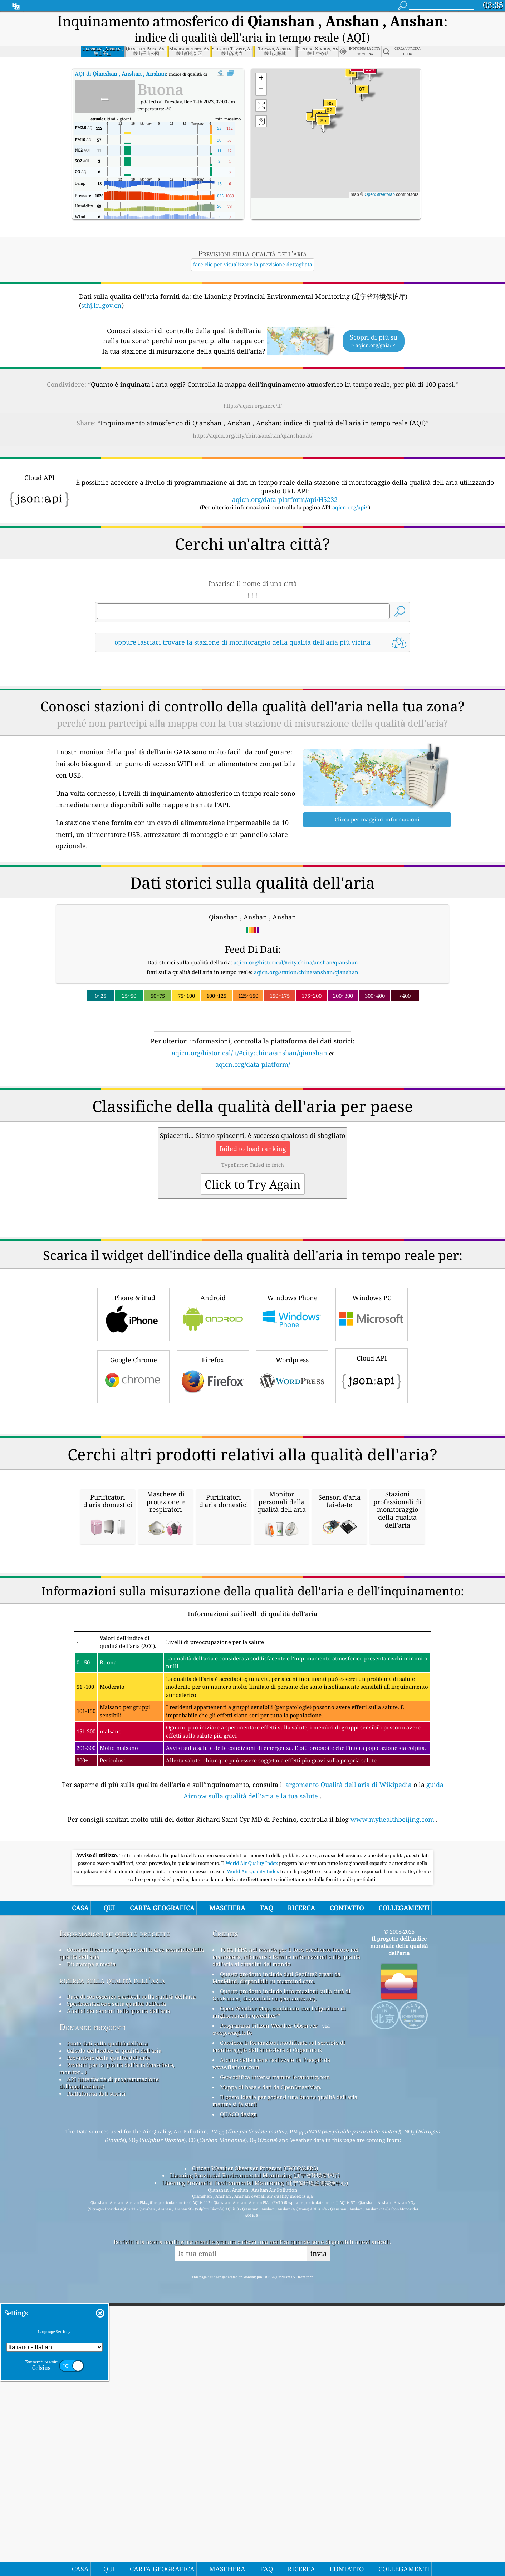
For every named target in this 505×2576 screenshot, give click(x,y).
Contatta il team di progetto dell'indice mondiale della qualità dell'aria (131, 2253)
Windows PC (371, 1413)
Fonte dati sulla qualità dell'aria (107, 2343)
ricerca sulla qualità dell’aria (112, 2280)
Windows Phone (292, 1413)
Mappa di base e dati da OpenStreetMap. (271, 2387)
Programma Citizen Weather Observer (269, 2325)
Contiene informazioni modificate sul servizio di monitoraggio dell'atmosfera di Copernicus (278, 2346)
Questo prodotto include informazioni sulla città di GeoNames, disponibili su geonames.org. (281, 2295)
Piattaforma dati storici (96, 2393)
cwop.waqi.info (232, 2332)
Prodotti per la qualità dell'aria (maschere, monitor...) (117, 2369)
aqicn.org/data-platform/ (252, 1064)
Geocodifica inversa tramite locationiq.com (275, 2377)
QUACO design (238, 2414)
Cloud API (371, 1475)
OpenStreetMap (379, 194)
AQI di (120, 73)
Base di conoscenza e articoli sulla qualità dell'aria (131, 2296)
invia (318, 2553)
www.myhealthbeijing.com (392, 2119)
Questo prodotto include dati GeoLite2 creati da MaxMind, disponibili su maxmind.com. (276, 2278)
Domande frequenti (92, 2327)
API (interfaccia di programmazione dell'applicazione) (109, 2383)
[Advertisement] (252, 1132)
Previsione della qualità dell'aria (108, 2358)
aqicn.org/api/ (349, 507)
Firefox (213, 1476)
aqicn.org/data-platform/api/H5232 (285, 499)
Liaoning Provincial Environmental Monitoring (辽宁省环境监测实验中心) (255, 2483)
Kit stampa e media (91, 2264)
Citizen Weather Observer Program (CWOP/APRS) (255, 2468)
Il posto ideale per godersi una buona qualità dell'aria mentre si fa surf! (284, 2401)
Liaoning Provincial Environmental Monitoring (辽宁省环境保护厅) (255, 2475)
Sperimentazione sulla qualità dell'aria (116, 2304)
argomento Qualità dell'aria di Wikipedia (348, 2085)
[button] (357, 71)
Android (213, 1413)
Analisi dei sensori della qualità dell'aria (118, 2311)
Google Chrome (133, 1476)
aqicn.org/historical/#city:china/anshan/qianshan (296, 962)
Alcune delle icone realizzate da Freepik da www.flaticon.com (271, 2364)
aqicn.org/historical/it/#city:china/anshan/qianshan (249, 1052)
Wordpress (292, 1476)
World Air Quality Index (252, 2163)
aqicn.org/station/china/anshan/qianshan (306, 972)
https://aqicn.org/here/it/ (253, 405)
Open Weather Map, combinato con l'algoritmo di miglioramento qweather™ (279, 2312)
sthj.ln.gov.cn (101, 305)
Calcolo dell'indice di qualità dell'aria (114, 2350)
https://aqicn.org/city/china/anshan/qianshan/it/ (252, 435)
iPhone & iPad (133, 1413)
